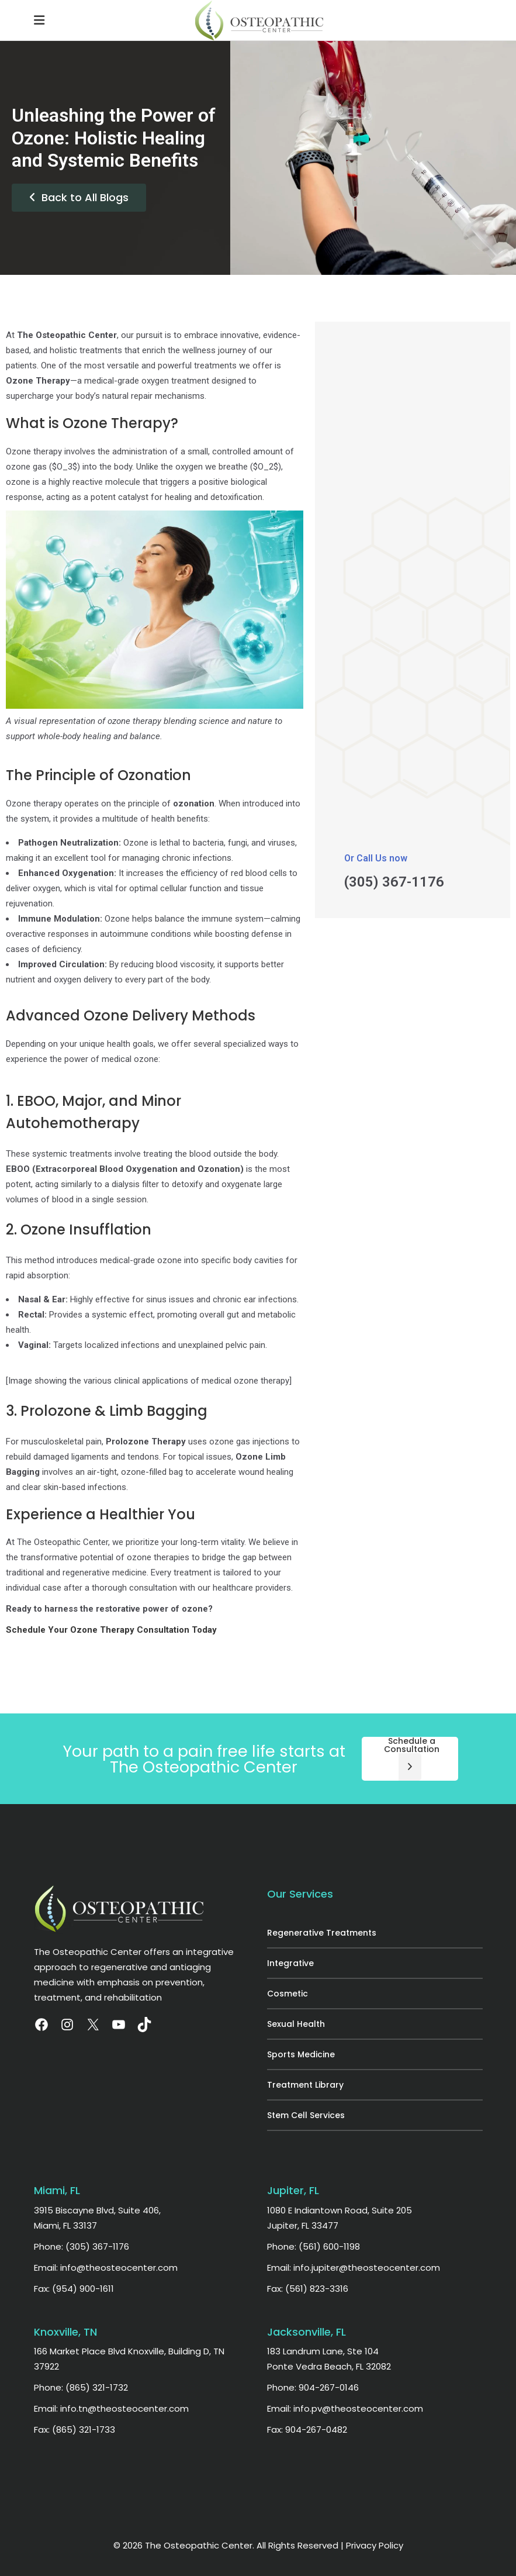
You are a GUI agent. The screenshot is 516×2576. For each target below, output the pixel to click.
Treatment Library (305, 2085)
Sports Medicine (301, 2054)
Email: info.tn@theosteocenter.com (111, 2408)
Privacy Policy (374, 2545)
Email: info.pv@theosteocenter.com (345, 2408)
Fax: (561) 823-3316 (307, 2288)
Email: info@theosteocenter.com (106, 2267)
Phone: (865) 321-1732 (81, 2387)
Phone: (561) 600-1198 (313, 2246)
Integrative (290, 1963)
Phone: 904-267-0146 (313, 2387)
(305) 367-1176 (394, 882)
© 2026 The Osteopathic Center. (185, 2545)
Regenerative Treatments (321, 1933)
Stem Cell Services (306, 2115)
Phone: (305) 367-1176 (81, 2246)
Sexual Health (296, 2024)
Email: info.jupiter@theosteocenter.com (353, 2267)
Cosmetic (287, 1993)
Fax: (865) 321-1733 (74, 2429)
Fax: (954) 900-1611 (74, 2288)
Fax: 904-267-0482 (307, 2429)
